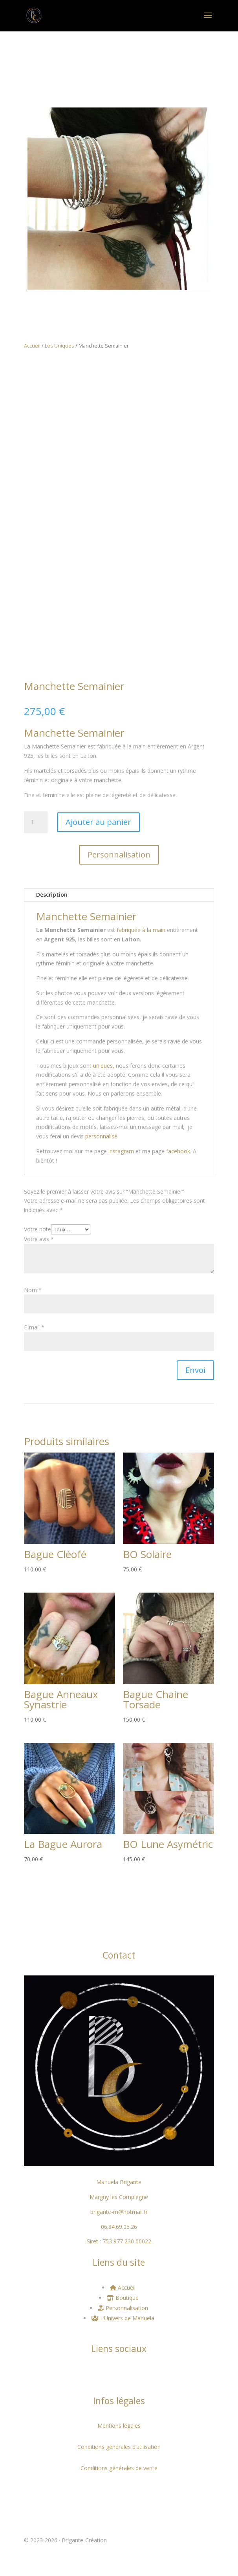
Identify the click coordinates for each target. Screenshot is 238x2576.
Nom (33, 1290)
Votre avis (39, 1239)
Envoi (195, 1370)
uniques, (103, 1065)
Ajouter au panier (98, 822)
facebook (178, 1151)
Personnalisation (119, 854)
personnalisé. (102, 1136)
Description (52, 894)
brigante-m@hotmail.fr (119, 2212)
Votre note (37, 1229)
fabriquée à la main (141, 930)
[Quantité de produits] (36, 822)
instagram (121, 1151)
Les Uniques (59, 345)
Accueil (32, 345)
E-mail (34, 1327)
